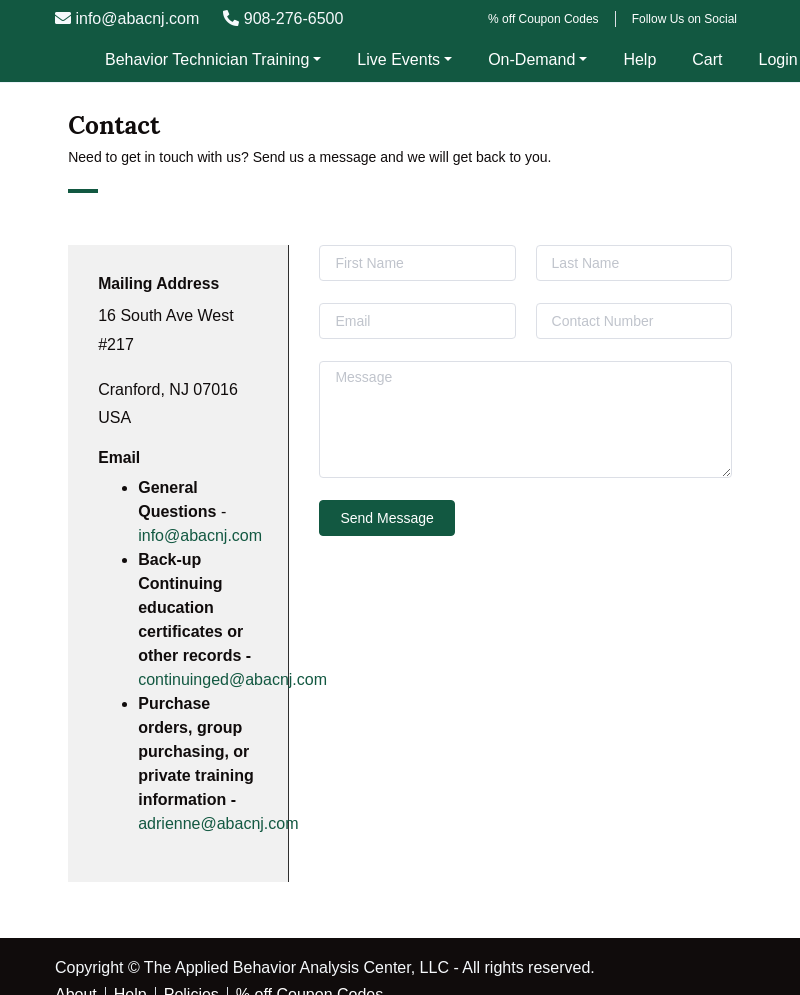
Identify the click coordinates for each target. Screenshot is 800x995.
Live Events (398, 59)
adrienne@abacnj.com (218, 823)
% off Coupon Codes (543, 19)
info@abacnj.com (127, 18)
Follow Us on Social (684, 19)
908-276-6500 (283, 18)
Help (639, 59)
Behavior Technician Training (207, 59)
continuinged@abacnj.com (232, 679)
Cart (707, 59)
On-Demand (531, 59)
